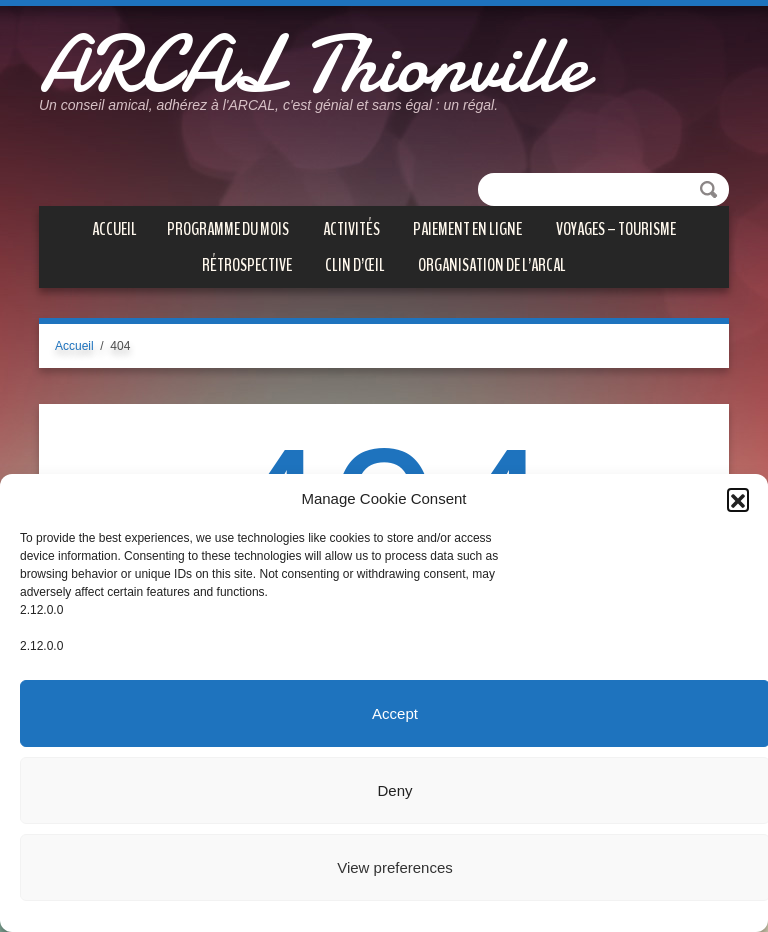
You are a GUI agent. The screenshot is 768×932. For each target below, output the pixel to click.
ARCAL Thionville (313, 65)
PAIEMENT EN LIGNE (467, 229)
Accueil (114, 229)
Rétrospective (247, 265)
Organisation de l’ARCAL (492, 265)
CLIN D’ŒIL (355, 265)
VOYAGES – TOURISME (616, 229)
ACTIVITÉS (351, 229)
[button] (738, 499)
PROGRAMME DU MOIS (228, 229)
